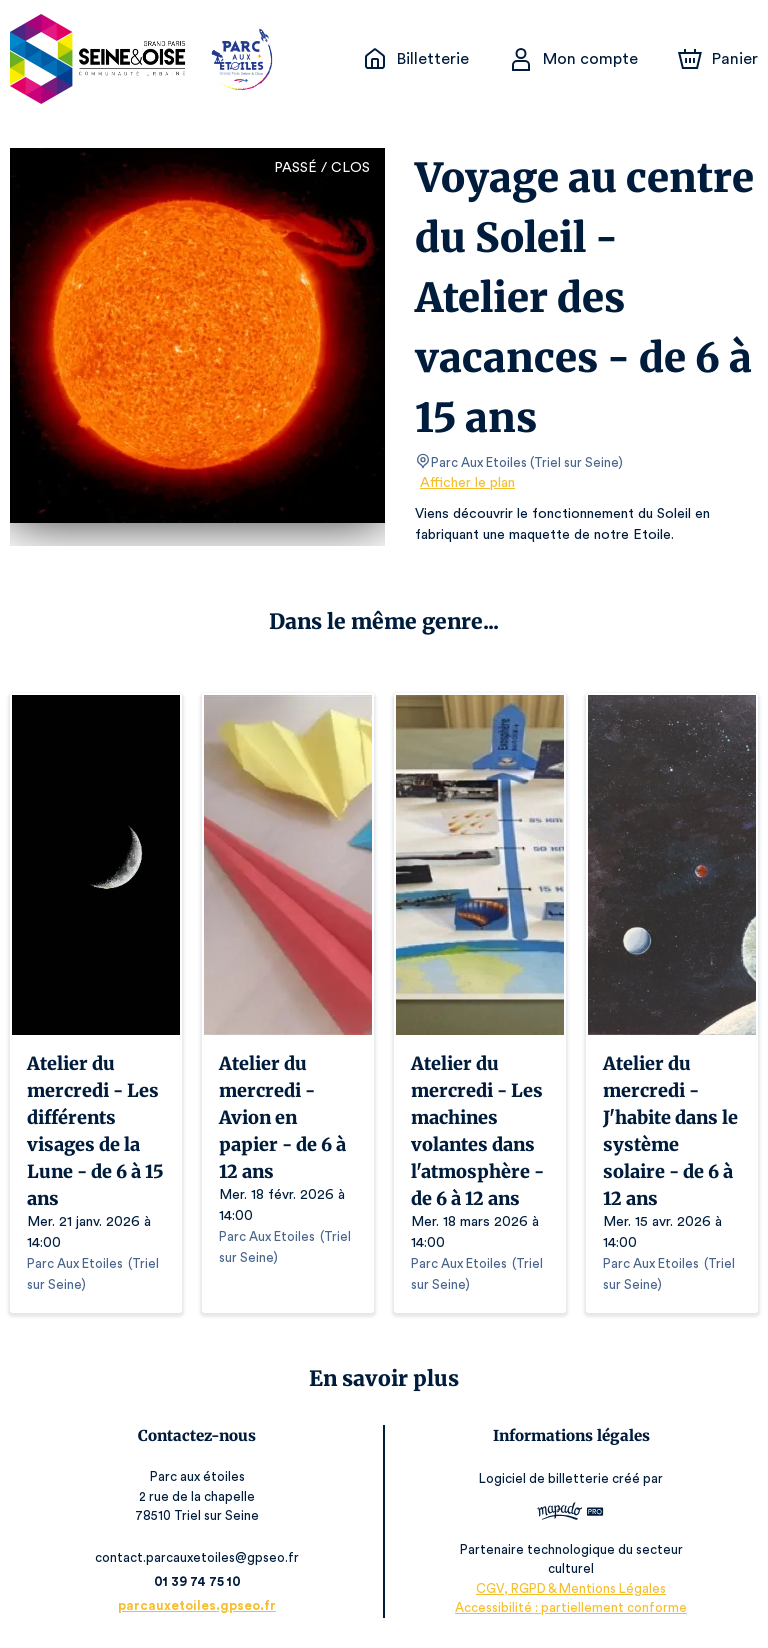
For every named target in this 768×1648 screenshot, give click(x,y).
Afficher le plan (466, 483)
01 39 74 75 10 (200, 1581)
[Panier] (718, 59)
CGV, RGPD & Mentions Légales (568, 1588)
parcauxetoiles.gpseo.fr (201, 1605)
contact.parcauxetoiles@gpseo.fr (201, 1557)
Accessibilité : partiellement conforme (567, 1607)
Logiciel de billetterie (542, 1478)
